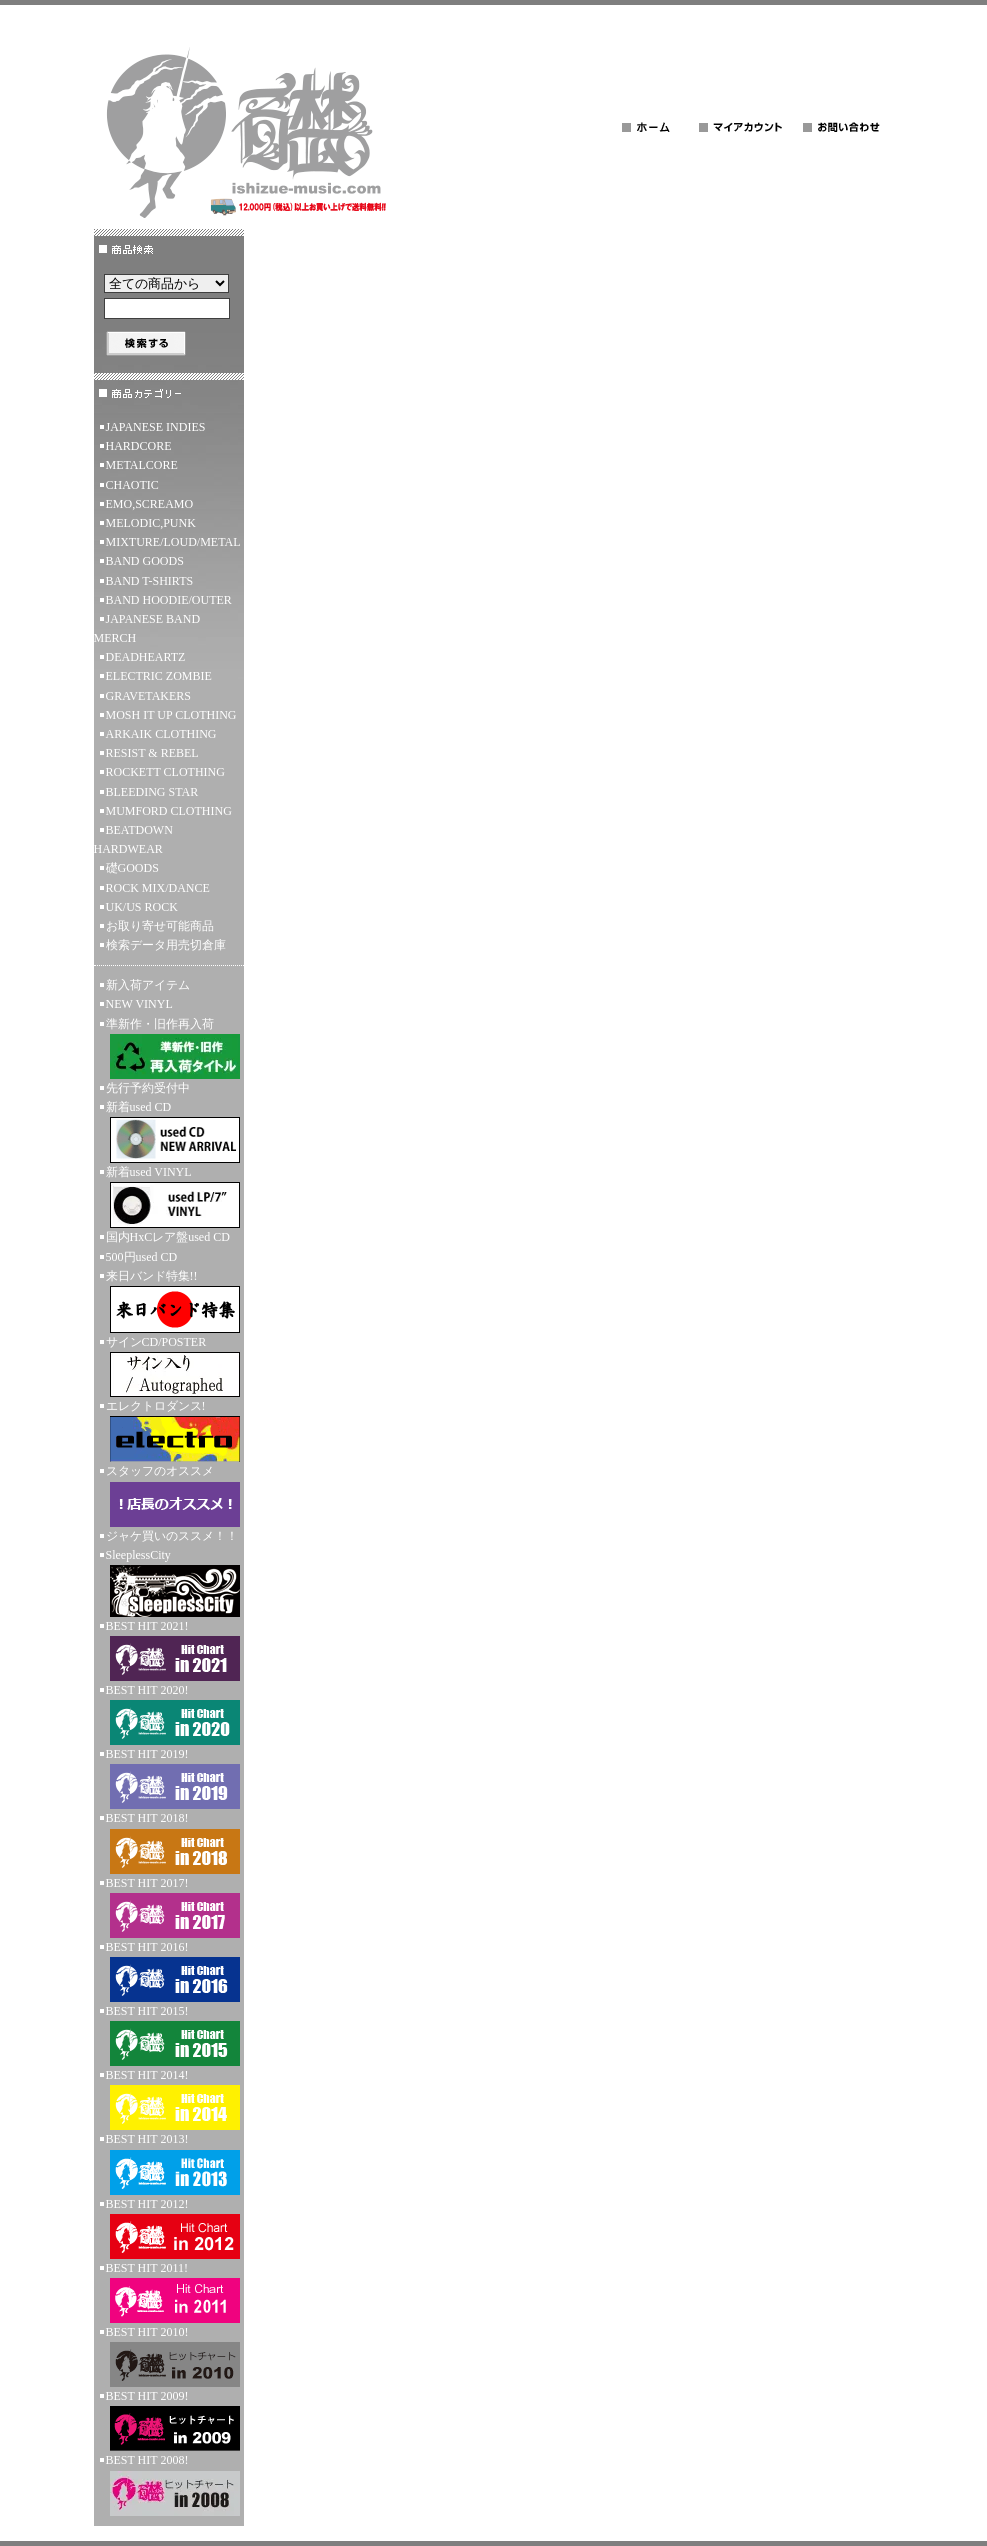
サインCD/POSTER (169, 1366)
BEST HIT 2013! (169, 2163)
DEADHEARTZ (146, 657)
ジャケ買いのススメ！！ (172, 1536)
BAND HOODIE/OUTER (169, 600)
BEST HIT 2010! (169, 2356)
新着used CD (169, 1131)
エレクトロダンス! (169, 1430)
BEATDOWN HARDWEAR (133, 839)
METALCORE (142, 465)
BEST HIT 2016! (169, 1971)
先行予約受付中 (148, 1088)
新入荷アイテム (148, 985)
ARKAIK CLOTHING (161, 734)
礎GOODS (132, 868)
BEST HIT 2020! (169, 1714)
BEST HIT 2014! (169, 2099)
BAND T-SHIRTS (150, 581)
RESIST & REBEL (152, 753)
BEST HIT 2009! (169, 2420)
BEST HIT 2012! (169, 2228)
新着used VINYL (169, 1196)
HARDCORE (139, 446)
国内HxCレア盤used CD (168, 1237)
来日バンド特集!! (169, 1301)
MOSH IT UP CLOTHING (171, 715)
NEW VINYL (139, 1004)
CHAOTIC (132, 485)
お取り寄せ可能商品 (160, 926)
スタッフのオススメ (169, 1495)
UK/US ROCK (142, 907)
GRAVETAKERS (149, 696)
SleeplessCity (169, 1582)
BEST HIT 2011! (169, 2292)
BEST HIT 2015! (169, 2035)
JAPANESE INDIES (156, 427)
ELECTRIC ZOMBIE (159, 676)
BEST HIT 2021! (169, 1650)
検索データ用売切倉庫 (166, 945)
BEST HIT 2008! (169, 2484)
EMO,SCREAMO (150, 504)
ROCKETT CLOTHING (165, 772)
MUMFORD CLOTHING (169, 811)
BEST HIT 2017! (169, 1907)
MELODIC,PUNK (151, 523)
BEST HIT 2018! (169, 1842)
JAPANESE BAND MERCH (147, 628)
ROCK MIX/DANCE (158, 888)
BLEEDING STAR (152, 792)
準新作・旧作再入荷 (169, 1048)
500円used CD (142, 1257)
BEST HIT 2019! (169, 1778)
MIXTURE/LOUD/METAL (173, 542)
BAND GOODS (145, 561)
